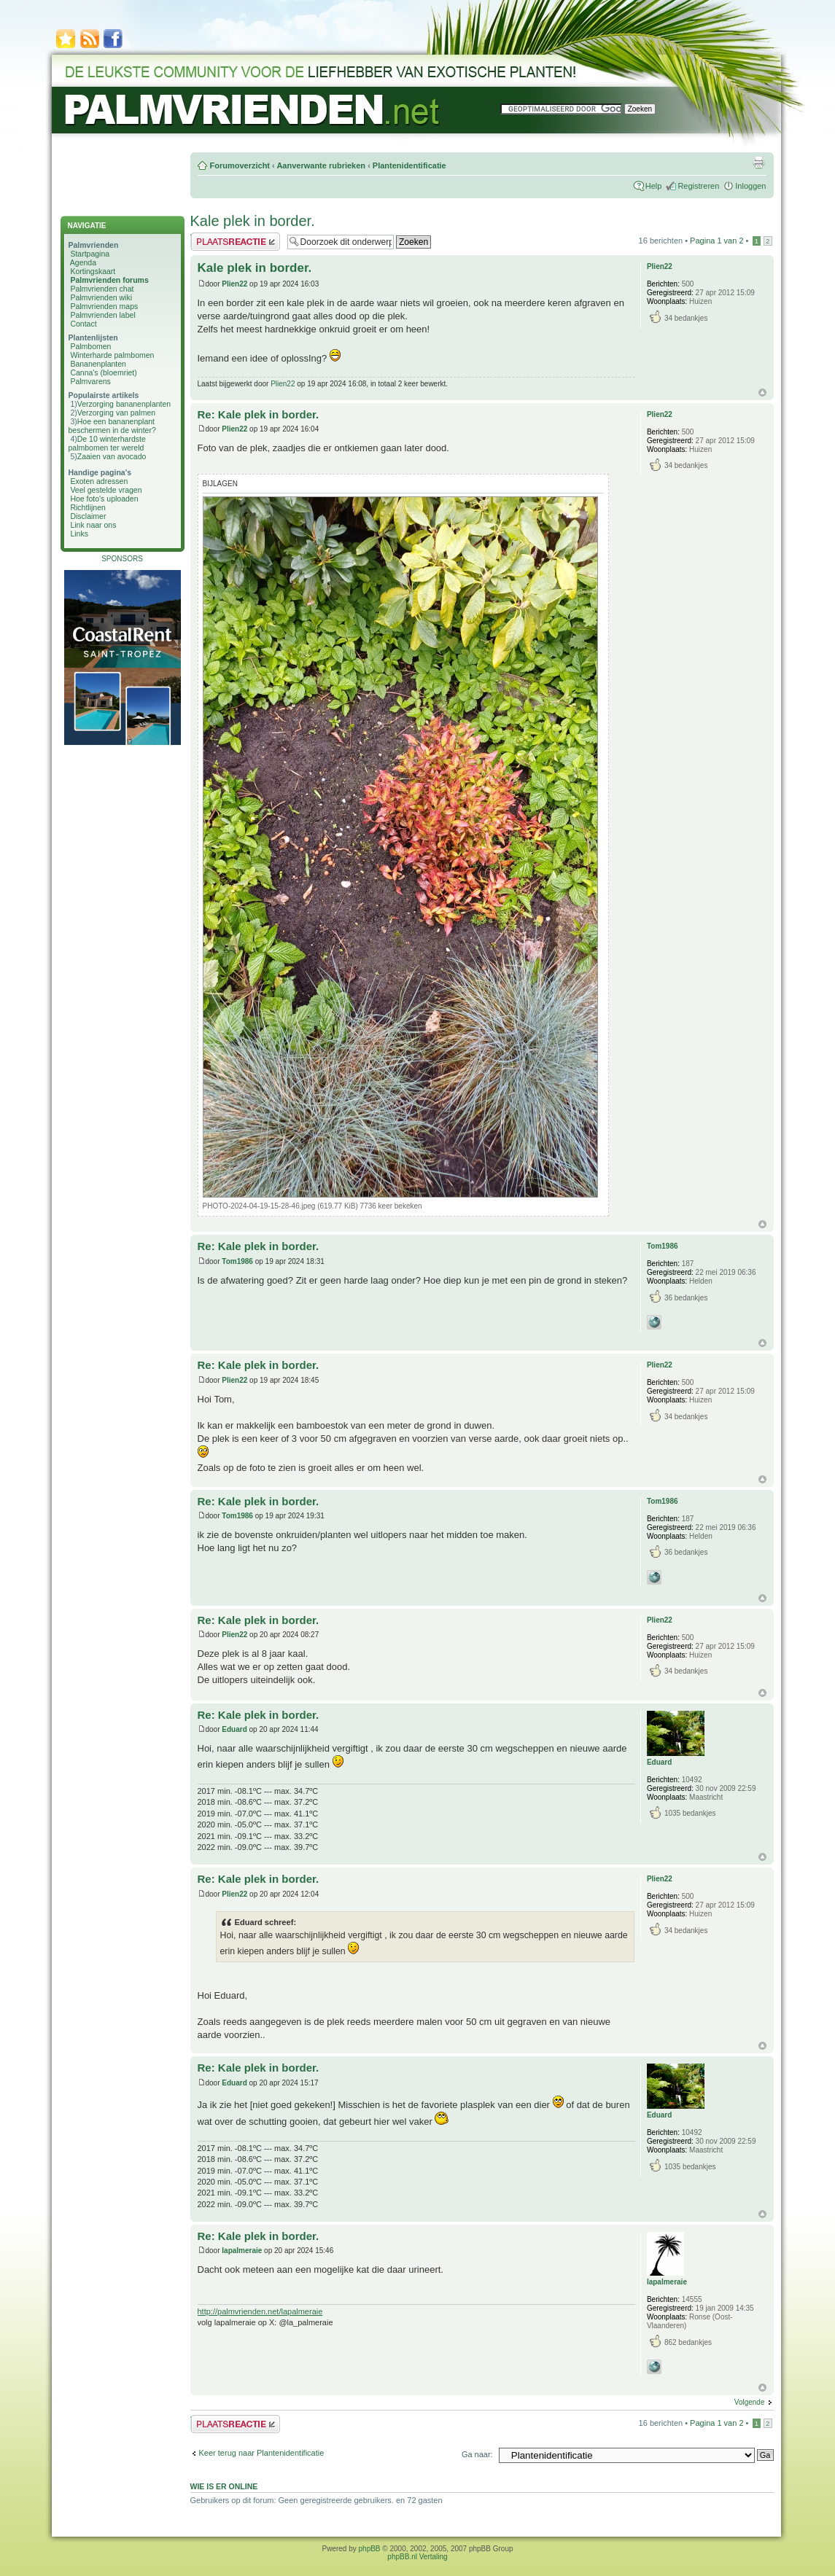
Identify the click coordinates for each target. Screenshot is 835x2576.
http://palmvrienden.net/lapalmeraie (260, 2311)
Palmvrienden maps (104, 306)
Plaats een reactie (235, 242)
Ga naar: (477, 2454)
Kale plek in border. (252, 221)
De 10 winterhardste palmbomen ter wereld (107, 443)
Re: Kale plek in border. (258, 414)
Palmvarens (90, 381)
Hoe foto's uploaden (104, 498)
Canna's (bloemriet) (103, 372)
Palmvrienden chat (101, 288)
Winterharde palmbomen (112, 355)
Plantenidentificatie (409, 165)
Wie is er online (224, 2486)
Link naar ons (93, 524)
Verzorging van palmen (116, 412)
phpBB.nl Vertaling (417, 2557)
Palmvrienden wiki (101, 297)
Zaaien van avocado (112, 456)
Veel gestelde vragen (105, 489)
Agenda (83, 262)
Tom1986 (237, 1261)
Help (653, 186)
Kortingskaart (92, 271)
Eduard (234, 1729)
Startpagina (89, 253)
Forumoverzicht (240, 165)
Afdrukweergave (758, 162)
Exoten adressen (99, 481)
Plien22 (234, 284)
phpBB (370, 2549)
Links (79, 533)
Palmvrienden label (102, 315)
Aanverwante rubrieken (320, 165)
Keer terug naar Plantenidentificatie (262, 2452)
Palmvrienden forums (109, 280)
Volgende (749, 2402)
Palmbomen (90, 346)
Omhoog (762, 393)
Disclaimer (88, 516)
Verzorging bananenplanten (124, 403)
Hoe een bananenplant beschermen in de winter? (112, 425)
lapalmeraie (242, 2251)
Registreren (698, 186)
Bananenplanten (98, 363)
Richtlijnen (87, 507)
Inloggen (750, 186)
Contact (83, 323)
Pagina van (716, 240)
